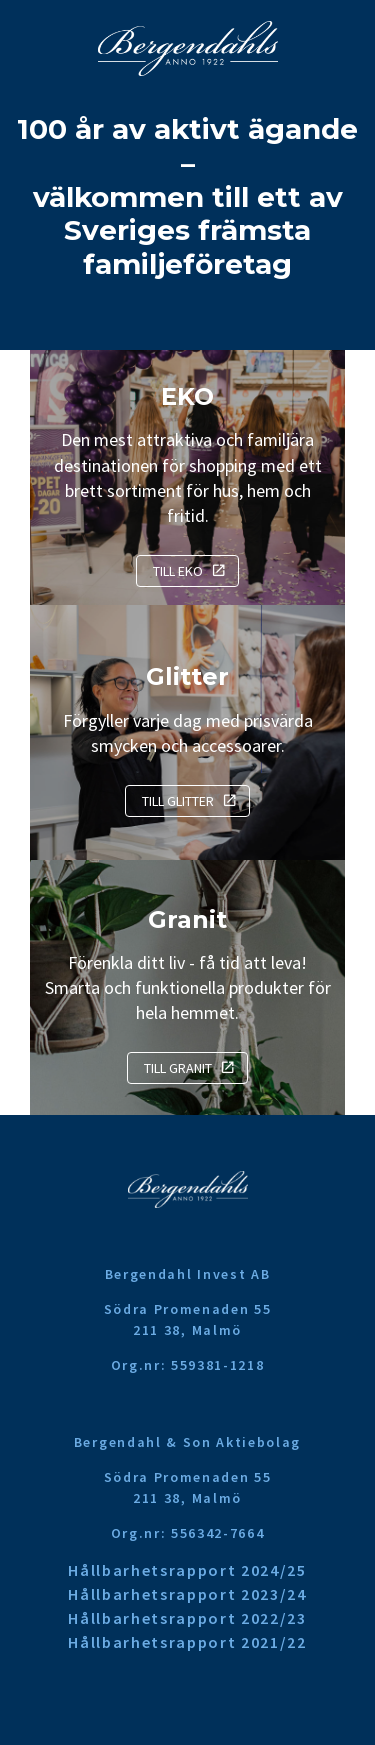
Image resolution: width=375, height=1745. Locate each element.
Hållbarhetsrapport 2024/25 (187, 1570)
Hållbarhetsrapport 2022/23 (187, 1618)
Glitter (187, 676)
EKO (187, 396)
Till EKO (178, 571)
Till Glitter (178, 801)
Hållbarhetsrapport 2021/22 (187, 1642)
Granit (187, 919)
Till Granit (178, 1068)
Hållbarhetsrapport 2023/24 (187, 1594)
